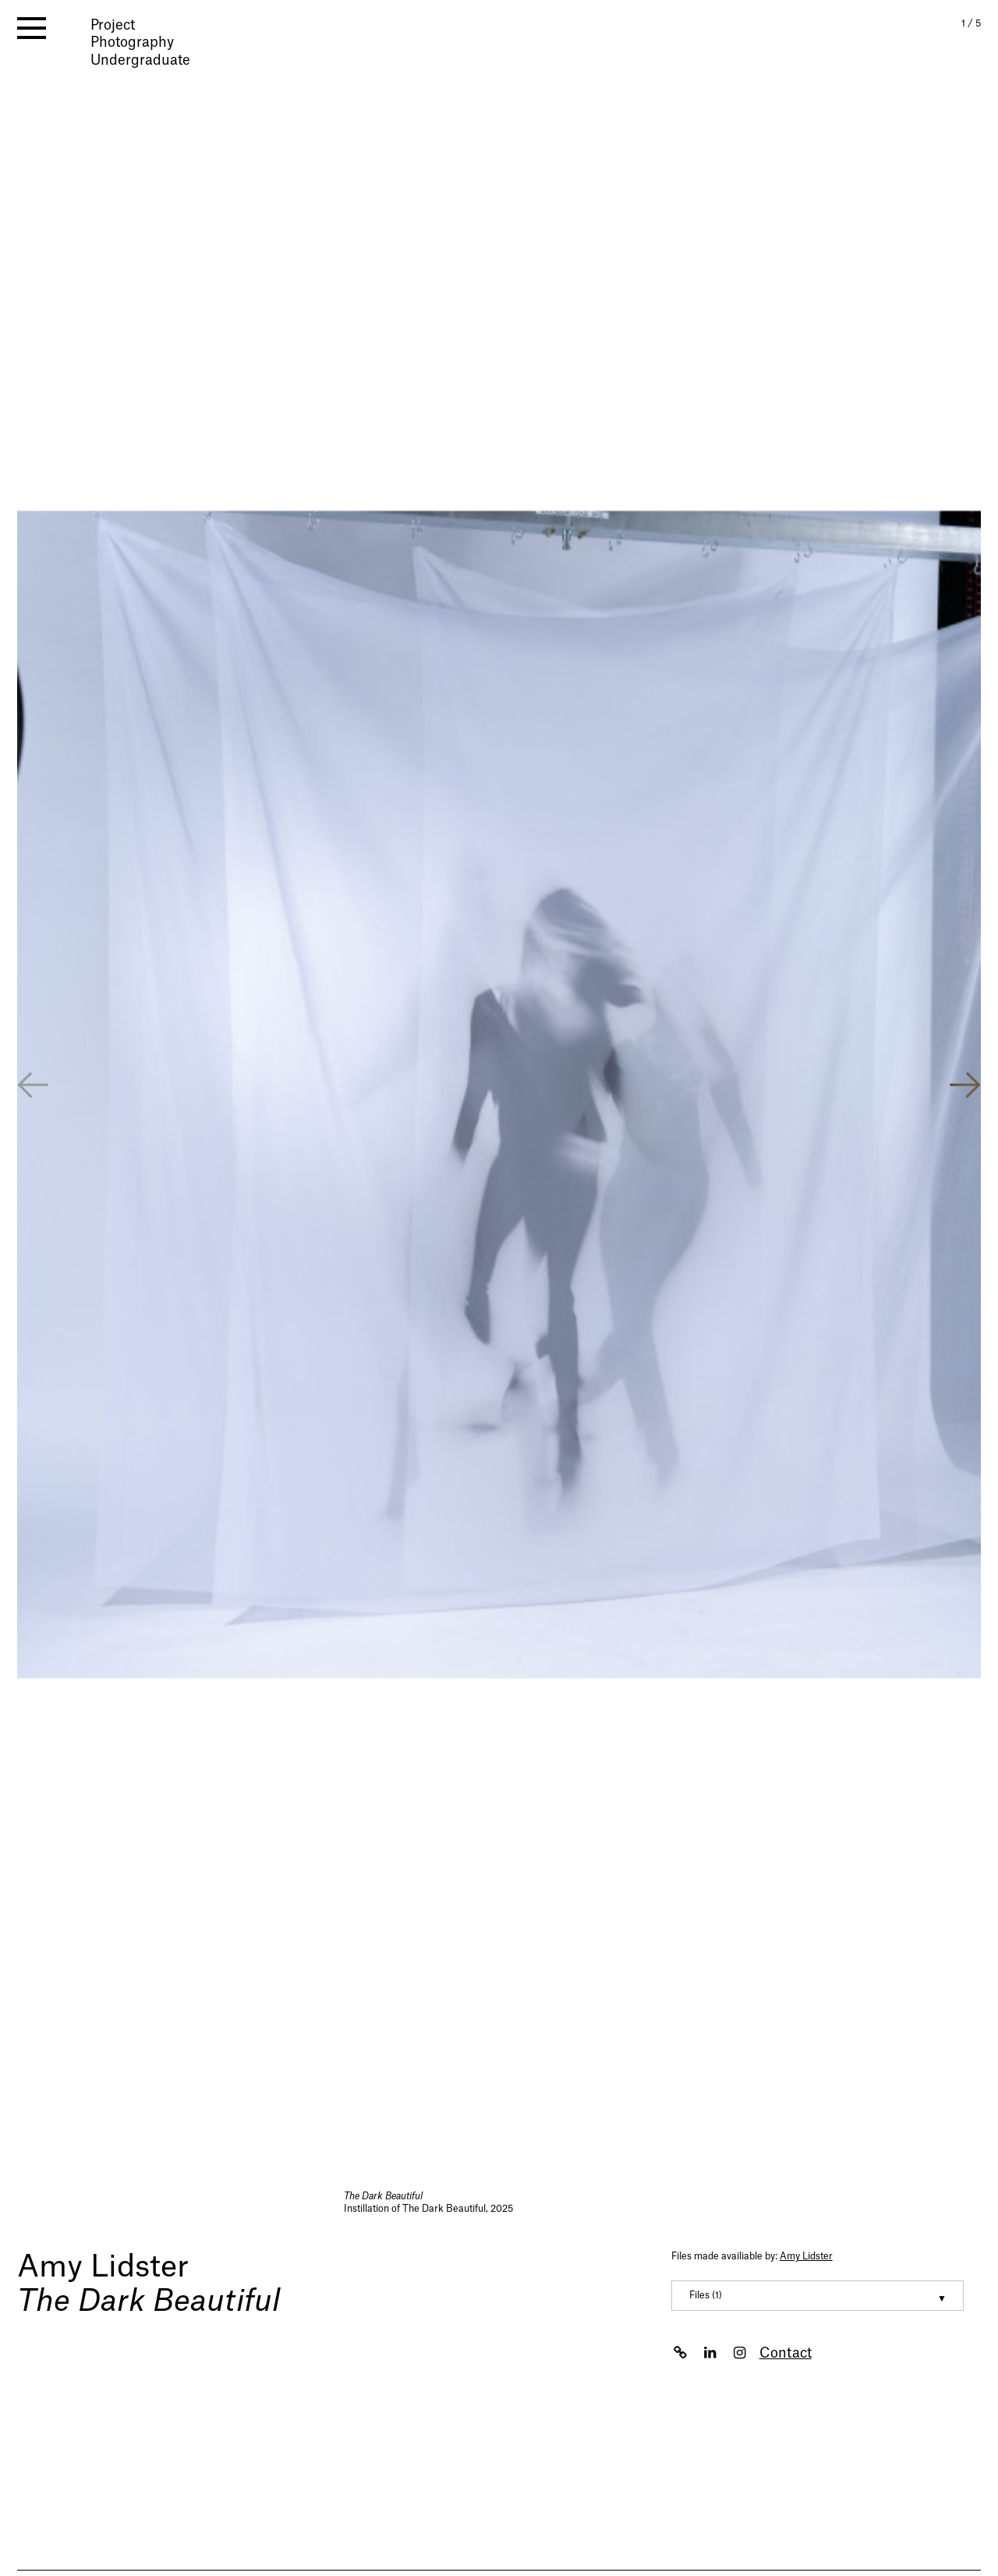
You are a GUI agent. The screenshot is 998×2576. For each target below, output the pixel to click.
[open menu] (31, 28)
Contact (785, 2353)
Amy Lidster (103, 2267)
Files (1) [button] (705, 2295)
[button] (965, 1087)
